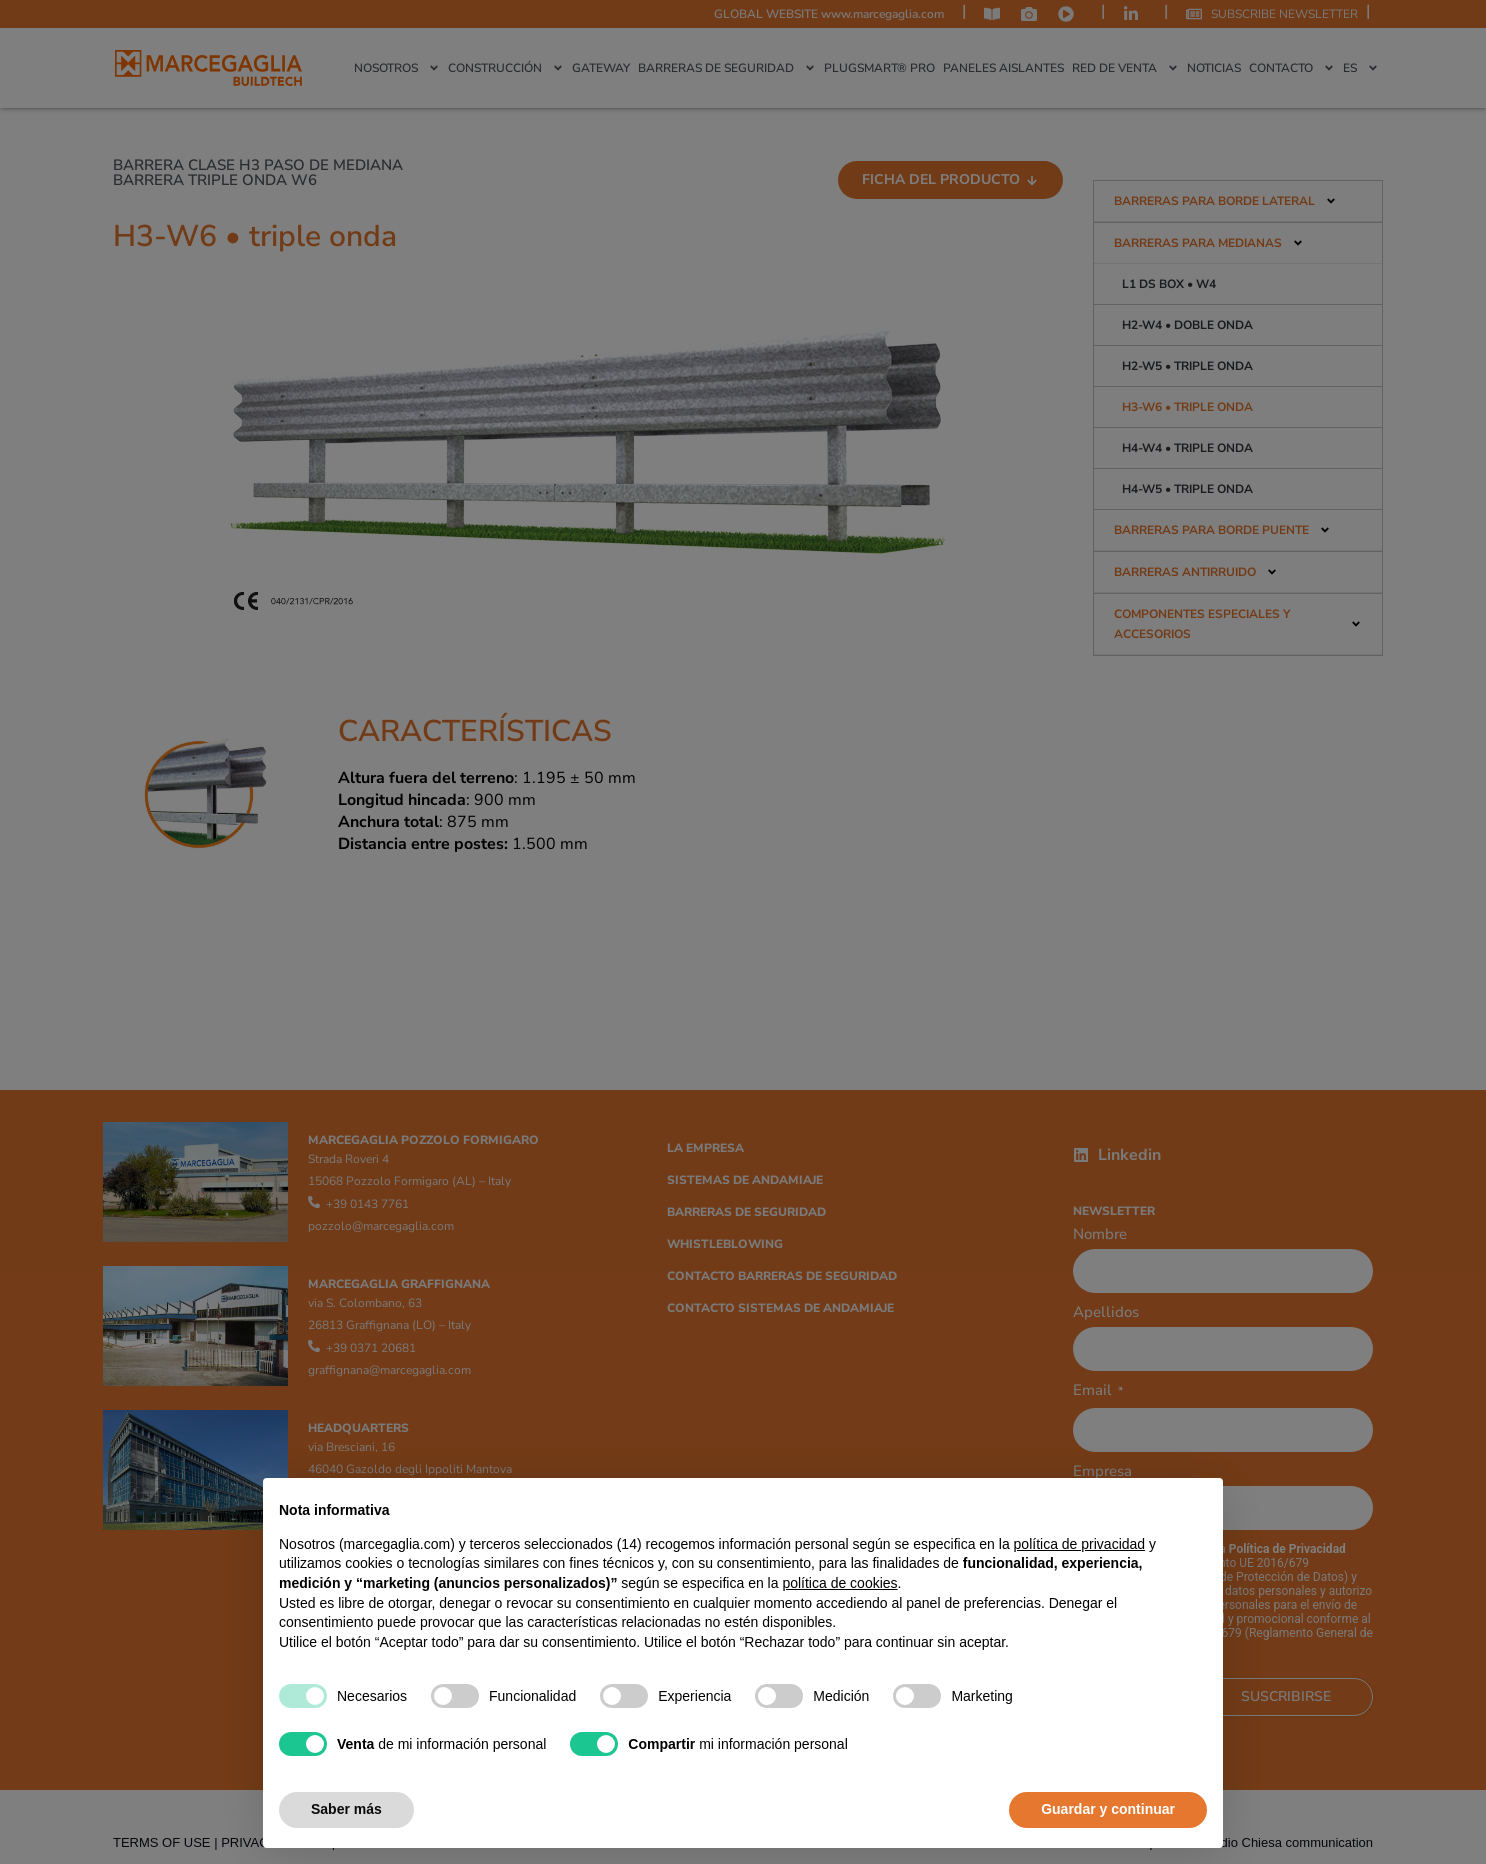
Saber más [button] (346, 1809)
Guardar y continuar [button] (1108, 1809)
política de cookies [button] (839, 1583)
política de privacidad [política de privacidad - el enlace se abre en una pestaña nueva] (1080, 1544)
